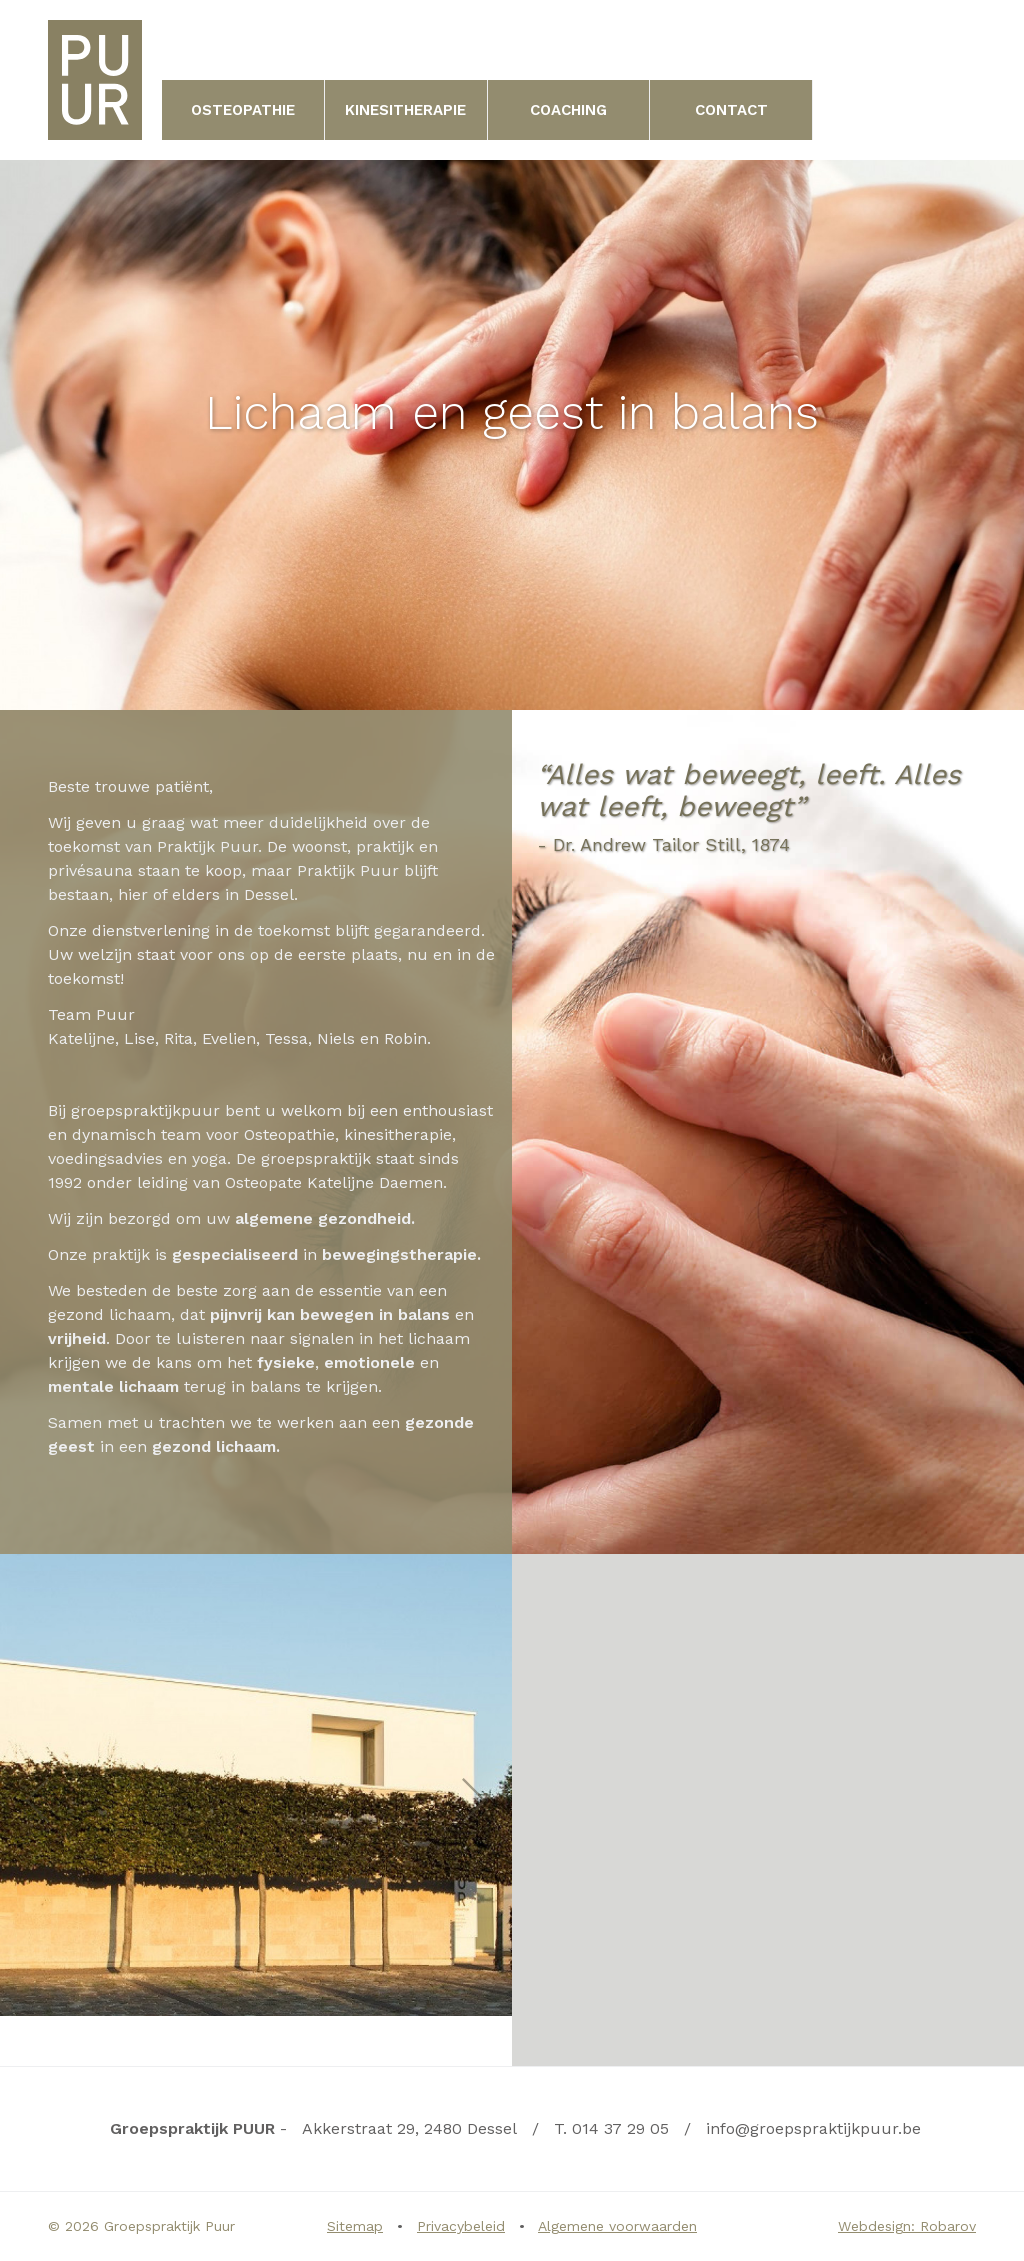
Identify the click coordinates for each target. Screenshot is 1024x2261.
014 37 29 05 (620, 2128)
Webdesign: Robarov (907, 2226)
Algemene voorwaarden (617, 2226)
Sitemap (355, 2226)
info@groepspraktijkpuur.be (813, 2128)
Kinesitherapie (405, 110)
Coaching (568, 110)
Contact (731, 110)
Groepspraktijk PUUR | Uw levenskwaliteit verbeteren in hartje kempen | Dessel (95, 80)
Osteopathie (243, 110)
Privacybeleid (461, 2226)
